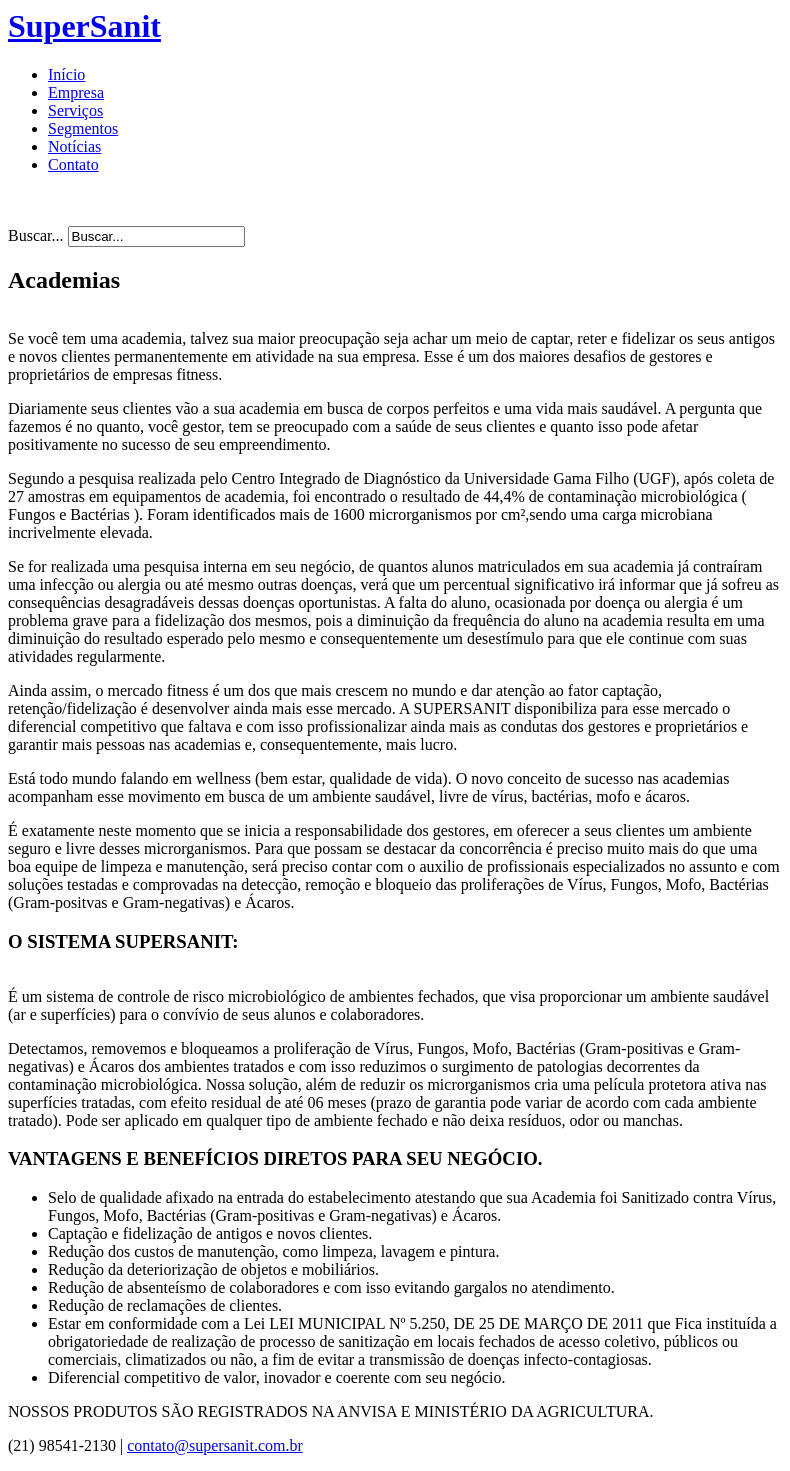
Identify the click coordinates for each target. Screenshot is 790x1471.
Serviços (75, 110)
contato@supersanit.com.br (215, 1445)
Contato (73, 164)
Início (66, 74)
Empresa (76, 92)
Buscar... (36, 235)
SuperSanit (84, 26)
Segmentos (83, 128)
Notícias (74, 146)
